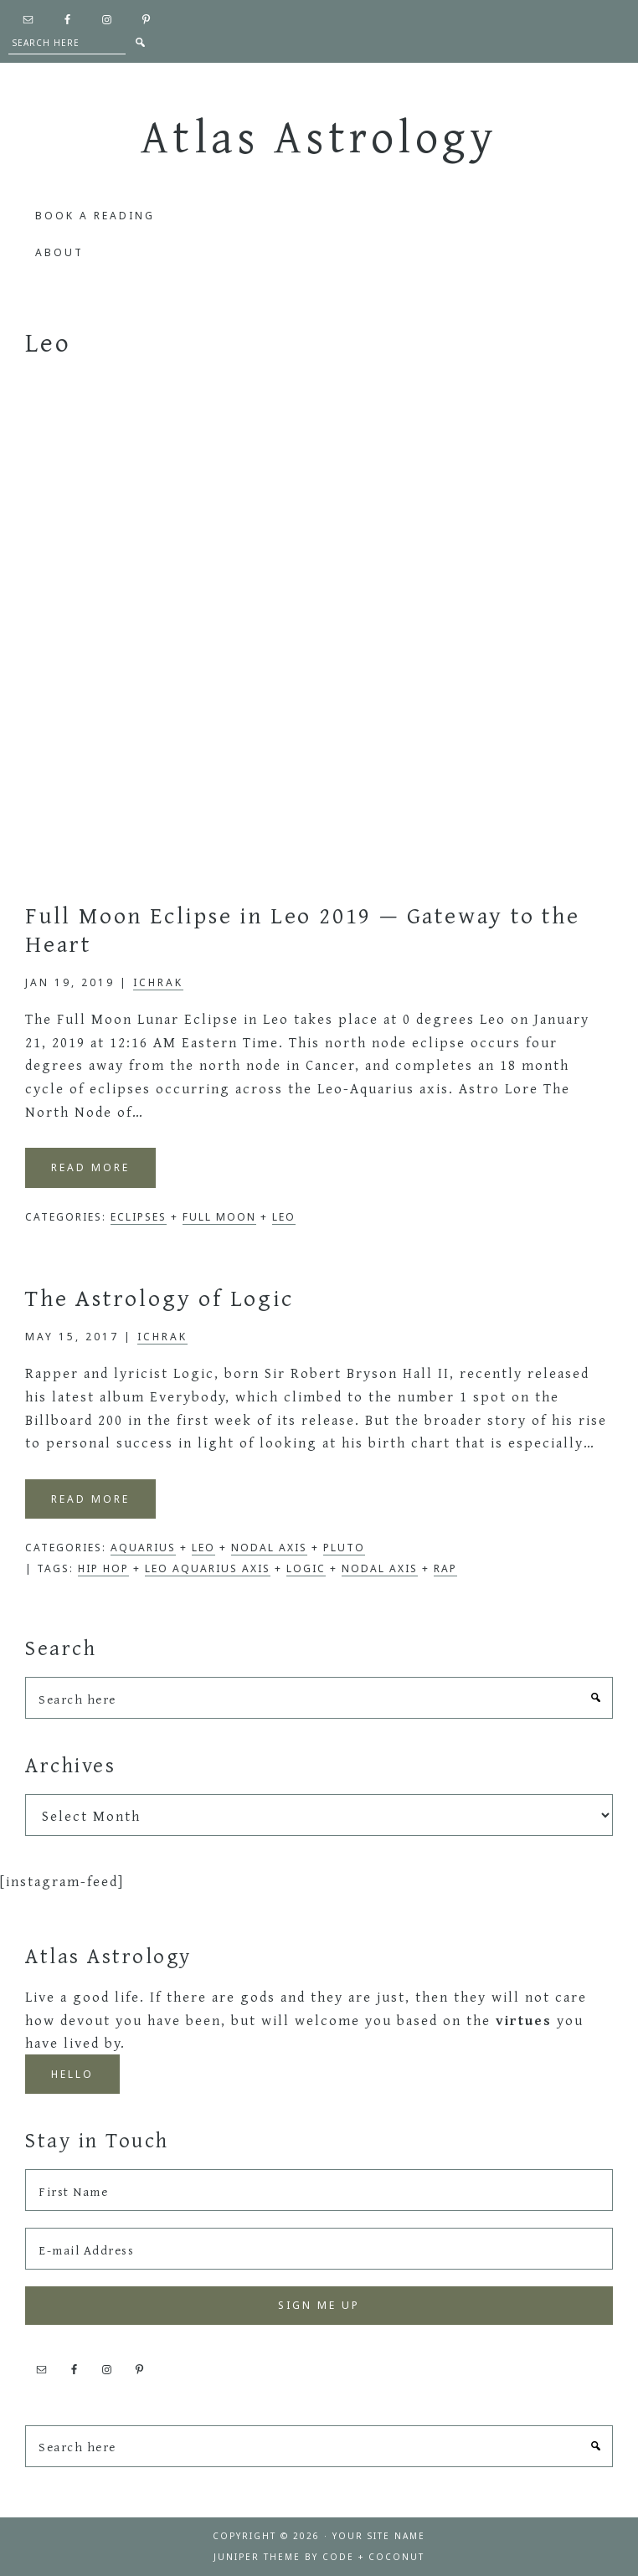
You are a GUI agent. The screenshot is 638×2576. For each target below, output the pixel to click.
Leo (284, 1217)
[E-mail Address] (319, 2249)
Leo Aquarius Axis (207, 1568)
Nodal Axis (269, 1547)
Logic (306, 1568)
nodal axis (380, 1568)
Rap (445, 1568)
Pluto (344, 1547)
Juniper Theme (257, 2557)
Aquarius (143, 1547)
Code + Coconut (373, 2557)
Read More (90, 1167)
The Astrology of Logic (159, 1297)
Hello (72, 2074)
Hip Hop (103, 1568)
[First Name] (319, 2190)
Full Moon (219, 1217)
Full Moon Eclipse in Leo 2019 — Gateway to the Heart (302, 928)
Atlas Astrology (319, 135)
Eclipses (139, 1217)
